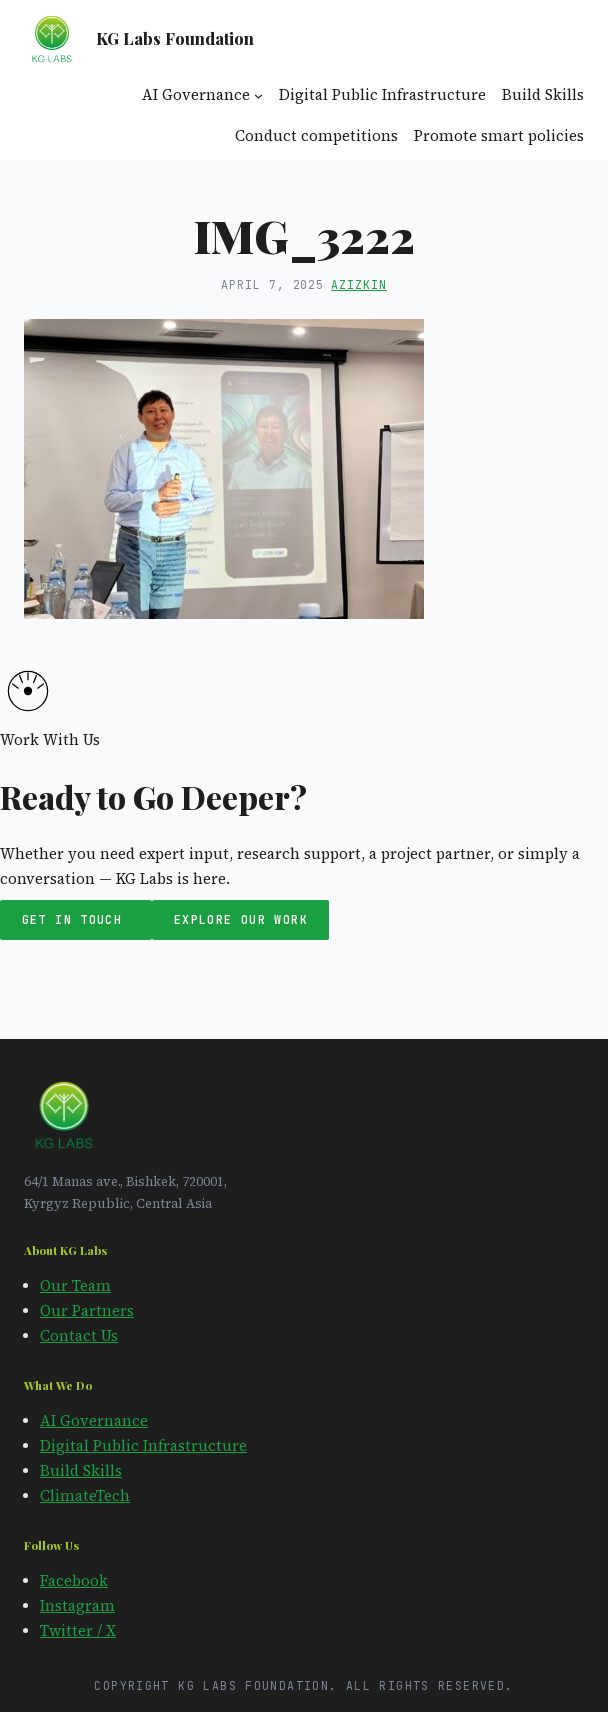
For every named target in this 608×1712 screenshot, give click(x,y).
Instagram (77, 1606)
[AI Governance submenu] (258, 95)
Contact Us (79, 1336)
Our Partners (87, 1311)
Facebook (74, 1581)
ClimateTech (85, 1496)
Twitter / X (78, 1631)
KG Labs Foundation (175, 38)
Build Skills (81, 1471)
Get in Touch (76, 920)
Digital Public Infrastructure (143, 1446)
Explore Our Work (241, 920)
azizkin (358, 284)
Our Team (75, 1286)
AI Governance (94, 1421)
